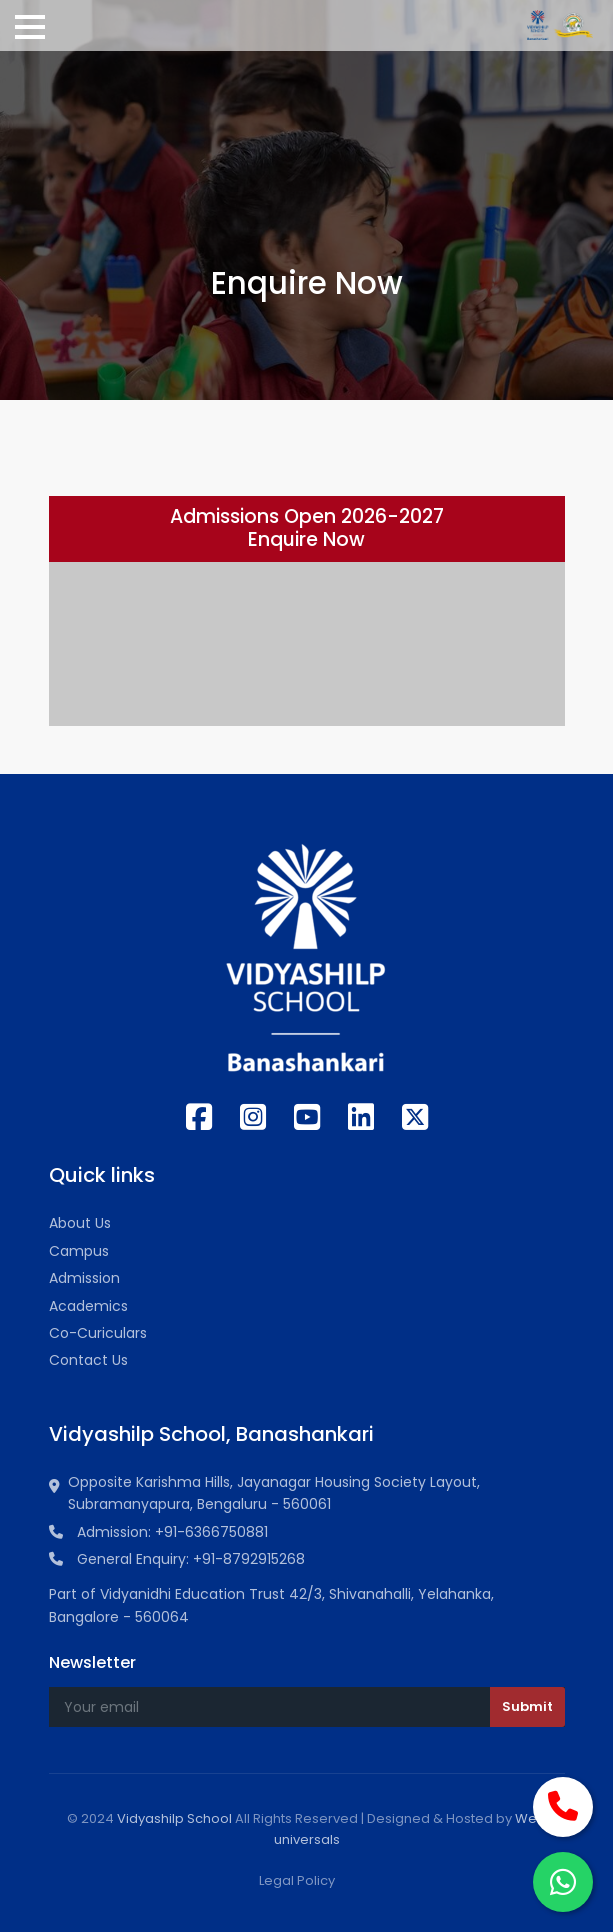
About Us (80, 1223)
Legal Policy (297, 1880)
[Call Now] (563, 1807)
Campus (79, 1251)
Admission (84, 1278)
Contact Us (88, 1360)
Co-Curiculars (98, 1333)
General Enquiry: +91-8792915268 (177, 1559)
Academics (88, 1306)
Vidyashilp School (174, 1818)
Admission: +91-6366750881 (158, 1532)
